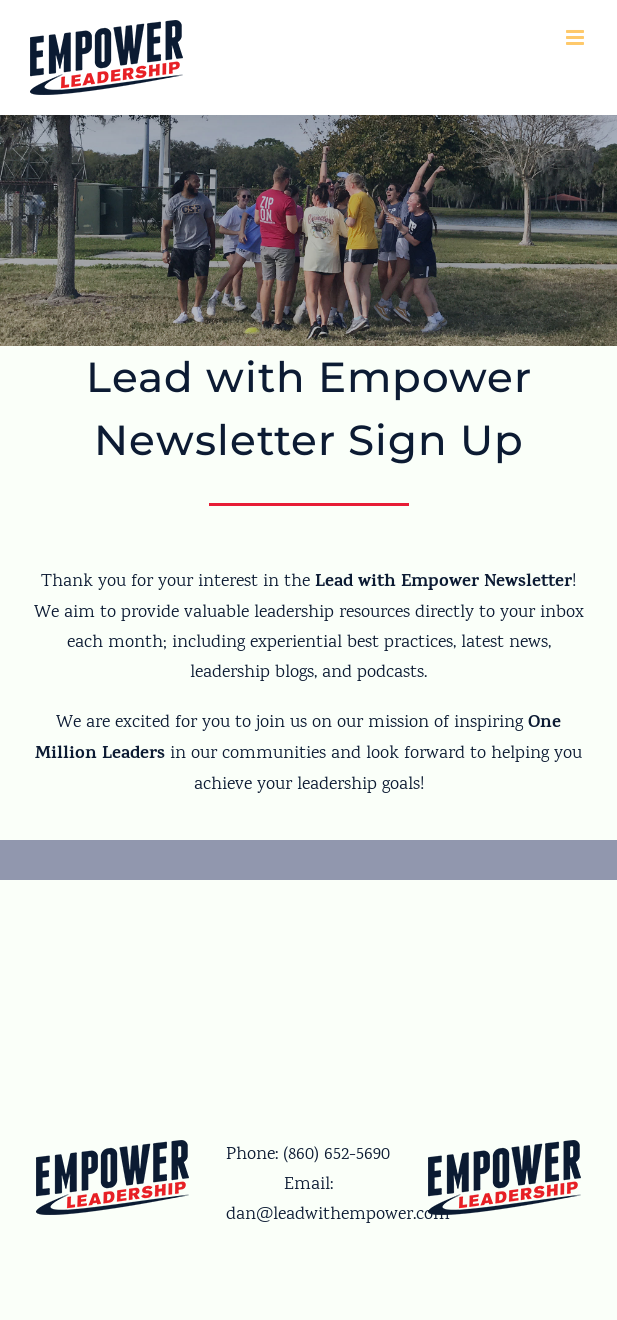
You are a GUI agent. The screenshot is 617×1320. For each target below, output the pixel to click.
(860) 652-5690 (336, 1155)
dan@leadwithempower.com (338, 1215)
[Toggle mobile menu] (576, 37)
